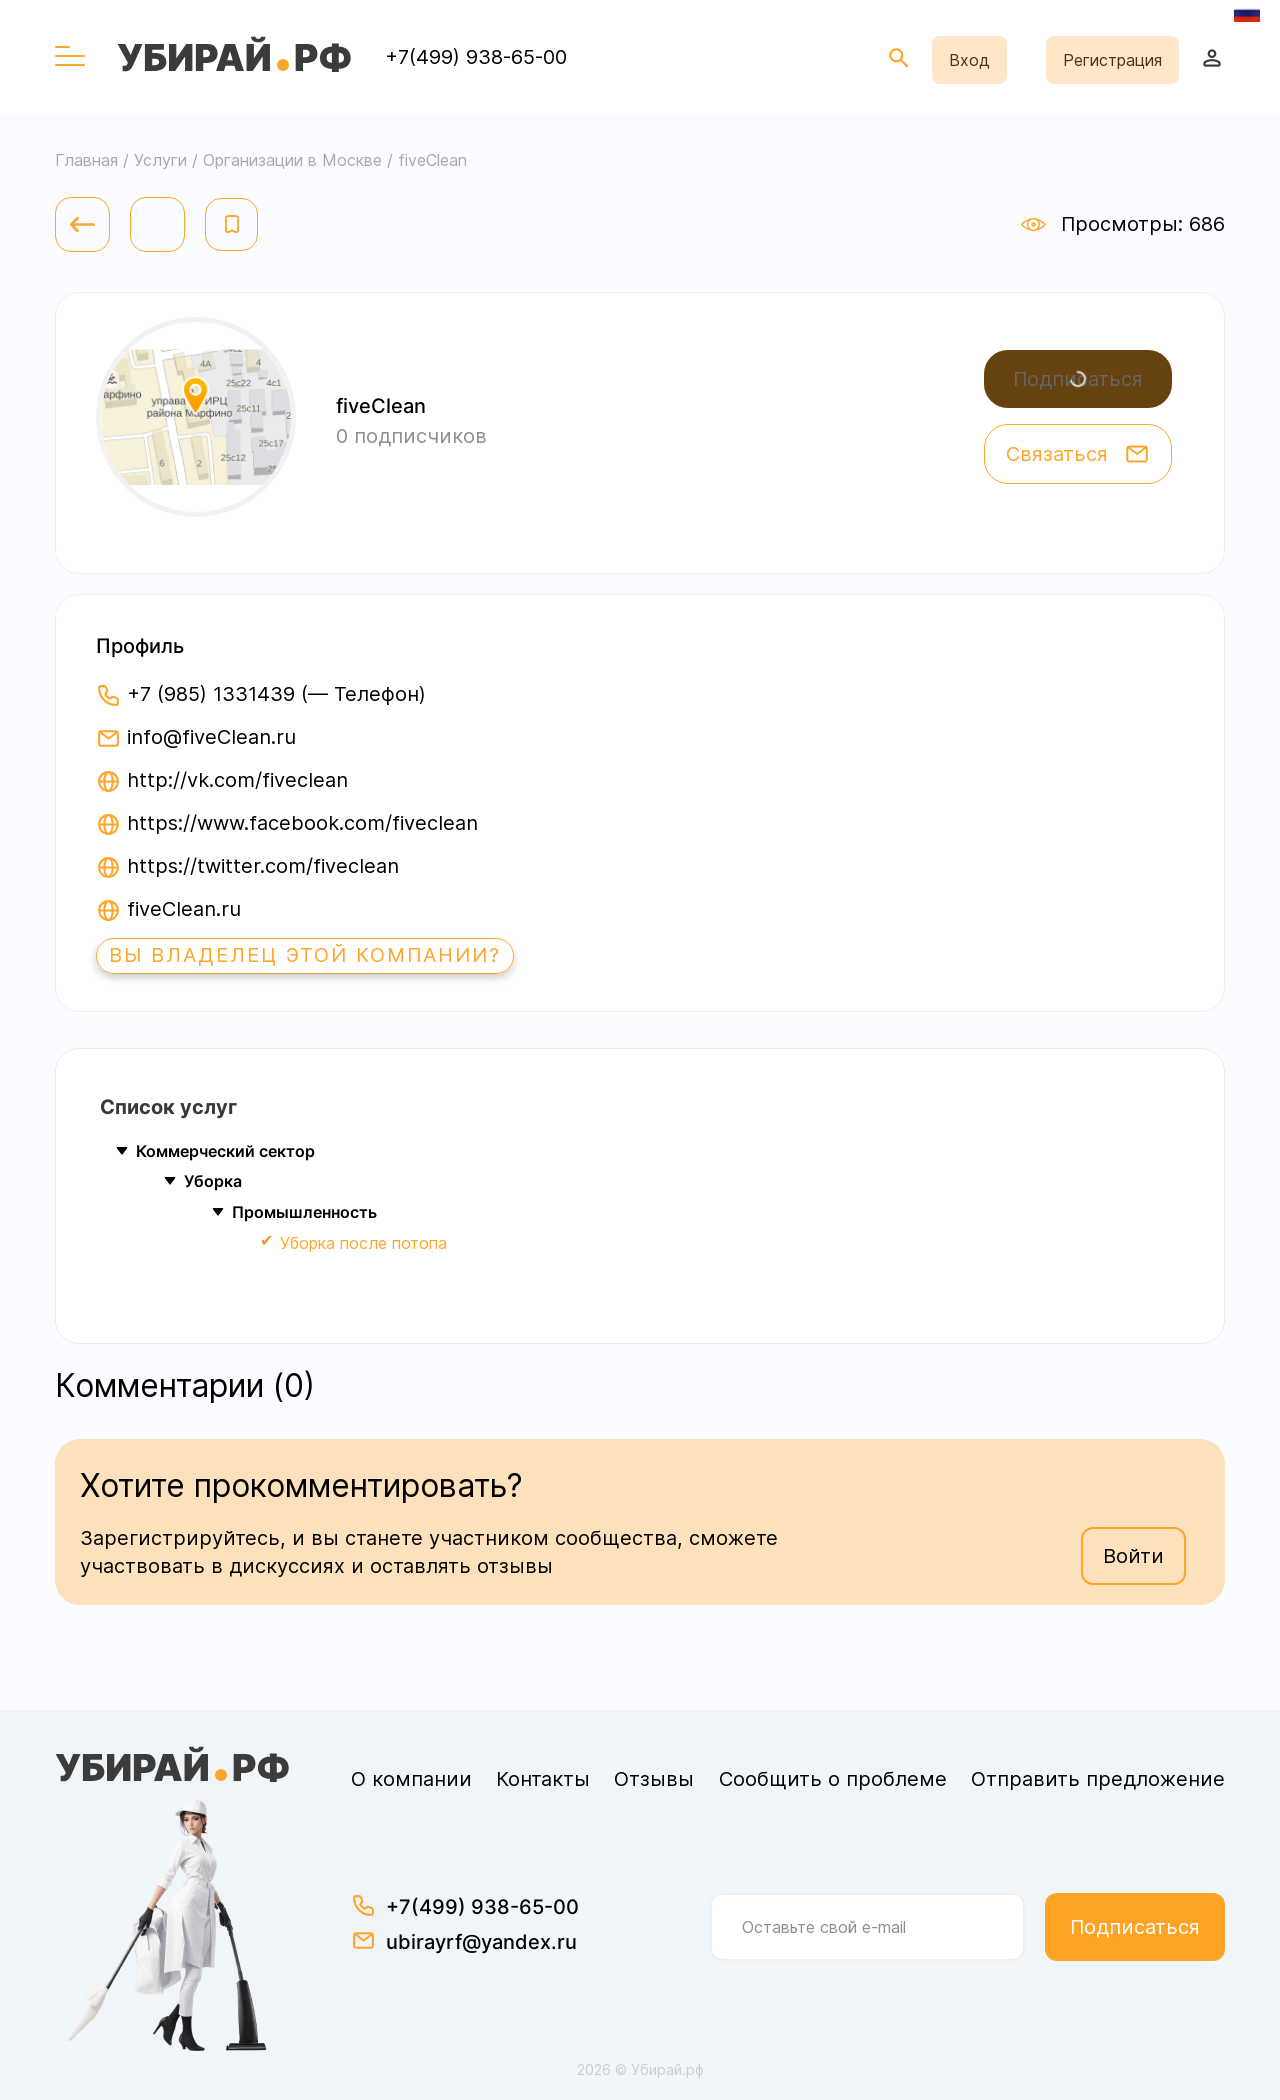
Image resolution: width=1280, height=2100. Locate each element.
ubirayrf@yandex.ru (481, 1942)
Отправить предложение (1098, 1779)
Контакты (543, 1779)
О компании (411, 1779)
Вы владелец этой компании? (306, 956)
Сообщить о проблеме (833, 1779)
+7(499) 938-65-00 (476, 57)
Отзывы (654, 1779)
